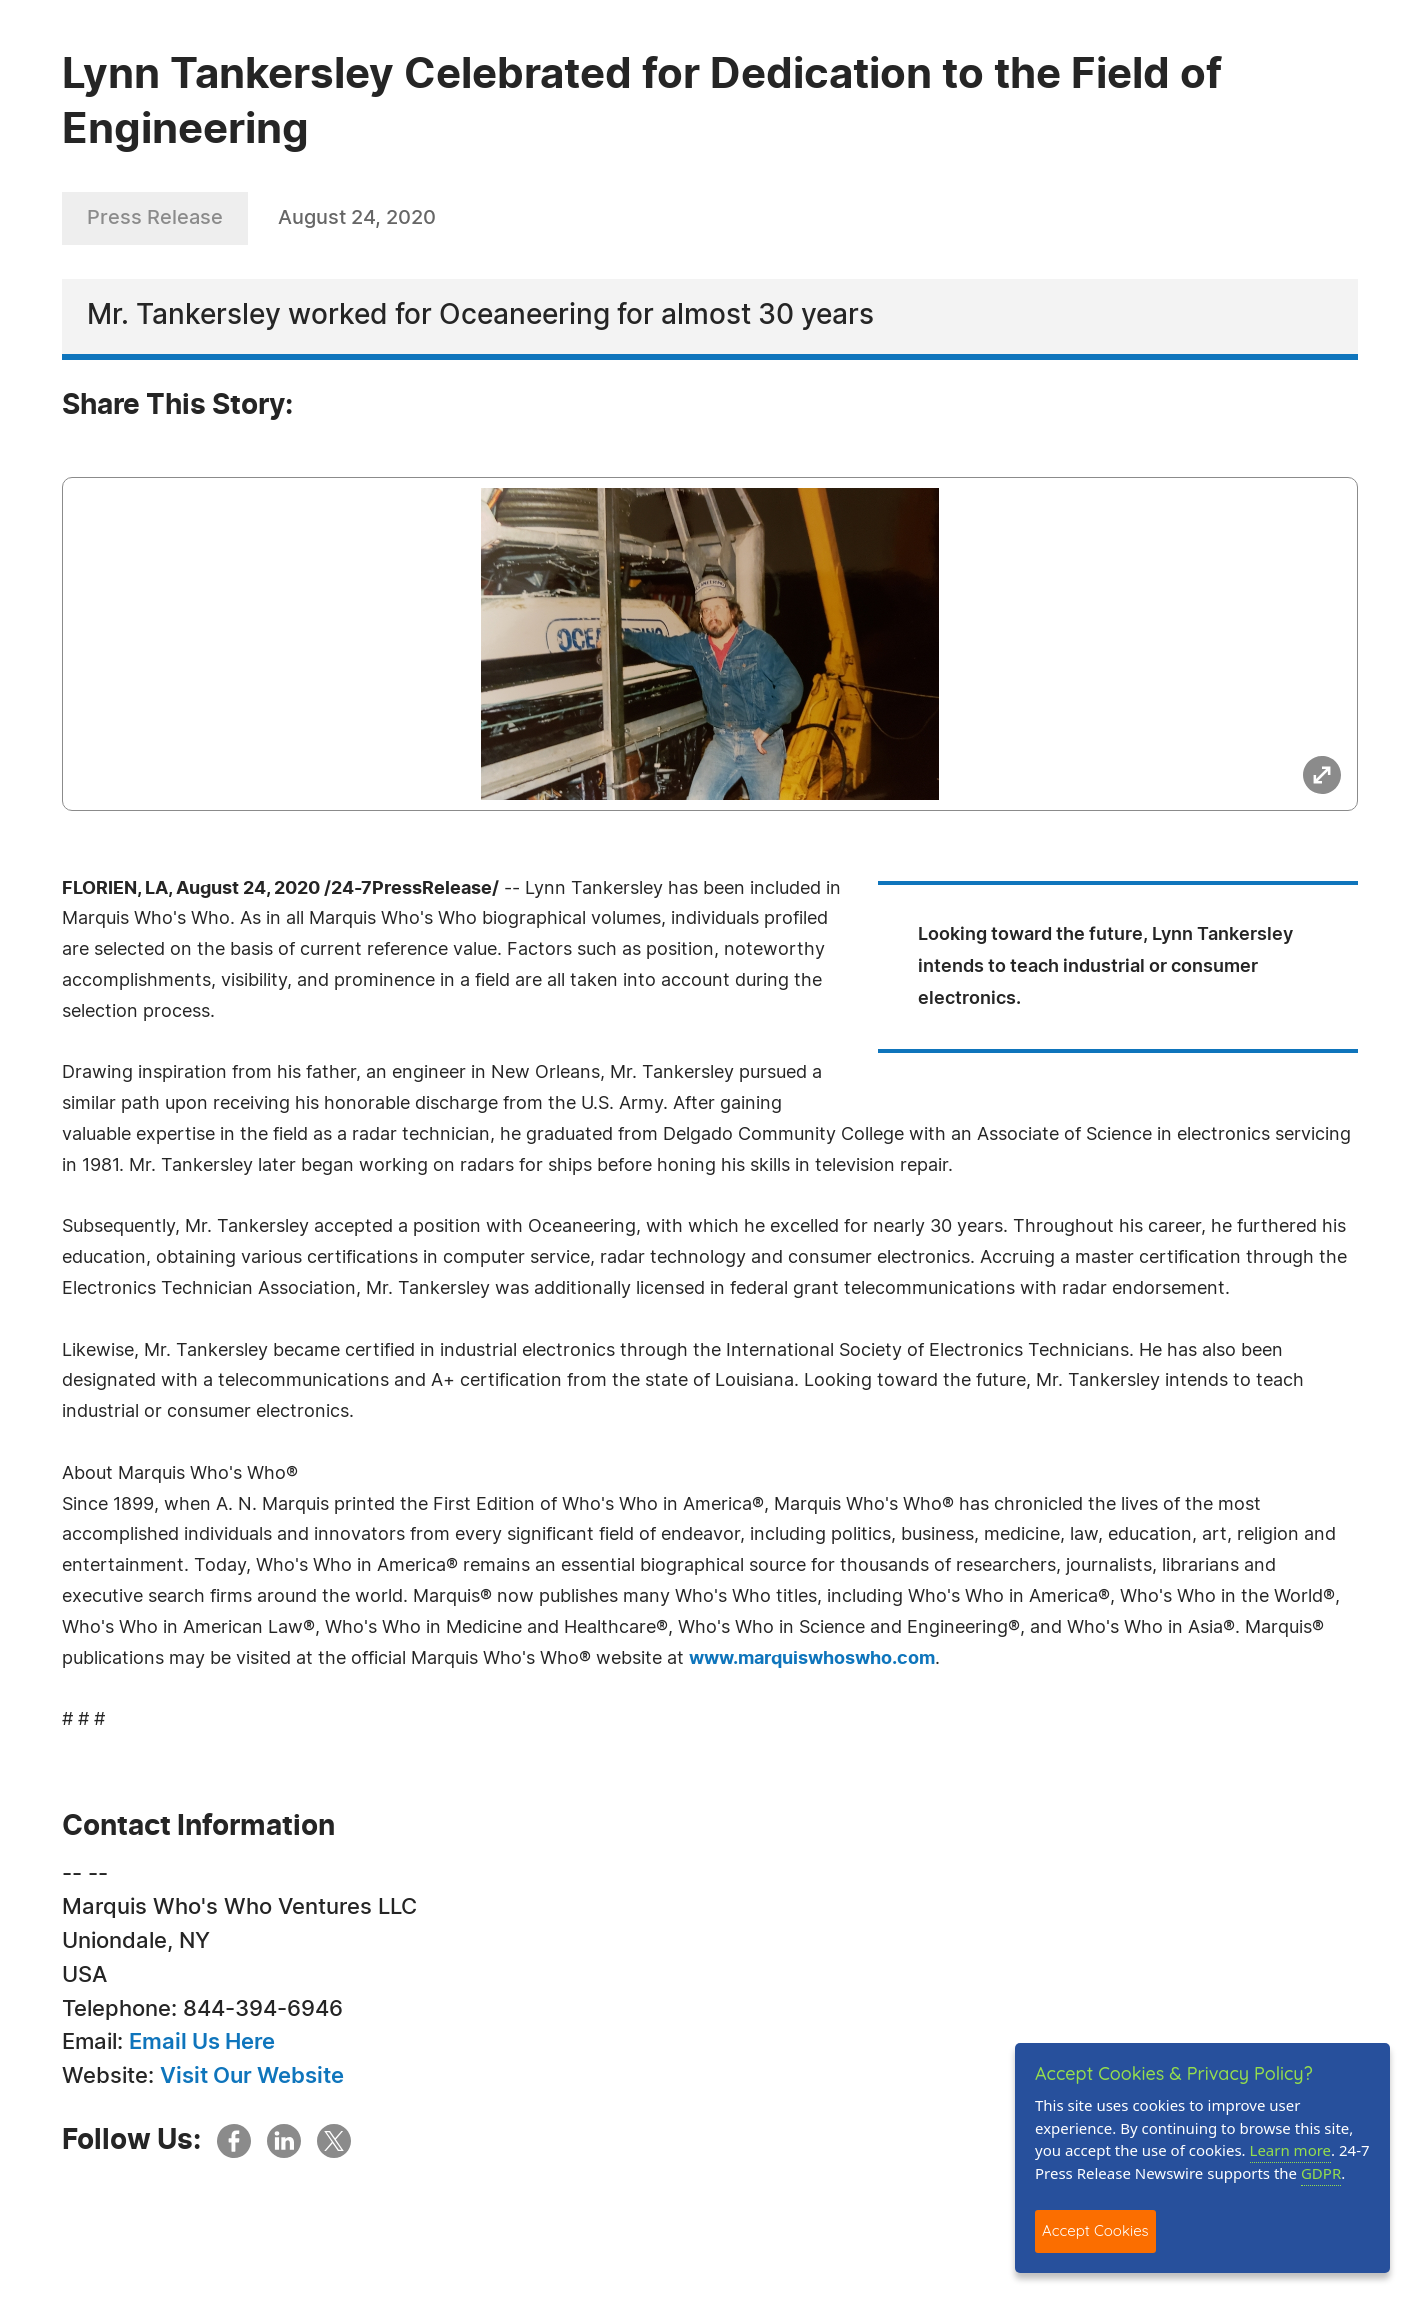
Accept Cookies (1095, 2230)
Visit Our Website (252, 2076)
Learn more (1291, 2150)
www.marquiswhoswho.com (812, 1659)
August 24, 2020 (357, 218)
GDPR (1321, 2173)
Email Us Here (202, 2042)
